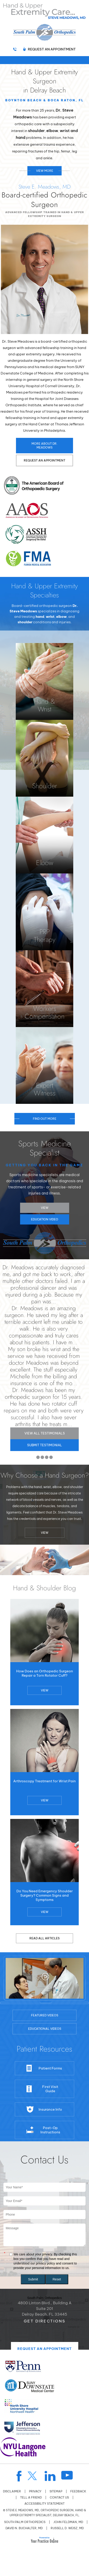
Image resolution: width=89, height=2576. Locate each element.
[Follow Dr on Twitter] (33, 2476)
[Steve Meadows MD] (44, 11)
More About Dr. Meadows (44, 445)
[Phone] (44, 2214)
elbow (52, 130)
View (44, 1207)
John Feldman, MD (68, 2522)
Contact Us (59, 2497)
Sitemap (56, 2491)
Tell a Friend (31, 2497)
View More (44, 170)
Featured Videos (44, 2015)
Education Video (44, 1219)
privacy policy (45, 2263)
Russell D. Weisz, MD (67, 2528)
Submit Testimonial (44, 1445)
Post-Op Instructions (50, 2130)
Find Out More (44, 1118)
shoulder (36, 130)
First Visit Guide (50, 2089)
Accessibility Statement (44, 2503)
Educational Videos (44, 2028)
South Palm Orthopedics (24, 2522)
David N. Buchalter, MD (24, 2528)
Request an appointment (52, 49)
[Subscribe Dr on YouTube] (67, 2475)
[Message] (44, 2235)
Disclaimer (12, 2491)
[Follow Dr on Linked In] (50, 2476)
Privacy (35, 2491)
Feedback (78, 2491)
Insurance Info (50, 2109)
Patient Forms (50, 2068)
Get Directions (44, 2321)
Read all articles (44, 1938)
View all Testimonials (44, 1433)
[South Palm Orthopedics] (44, 31)
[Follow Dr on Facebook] (19, 2476)
